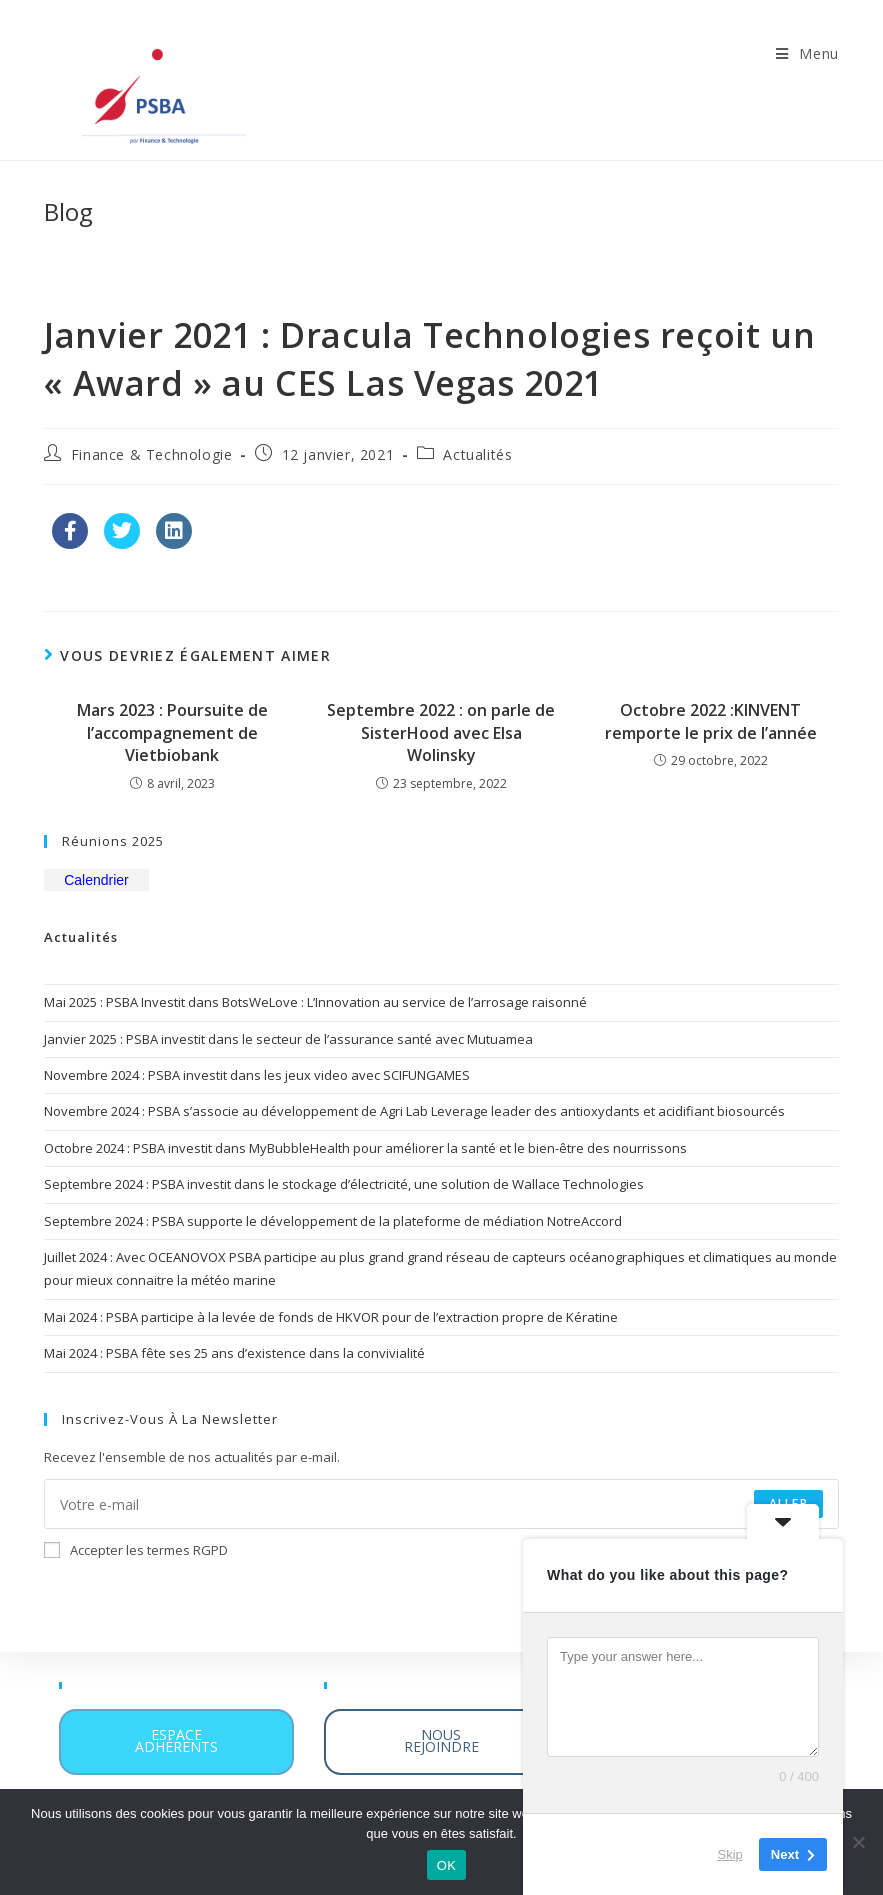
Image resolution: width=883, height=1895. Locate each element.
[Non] (858, 1842)
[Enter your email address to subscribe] (441, 1504)
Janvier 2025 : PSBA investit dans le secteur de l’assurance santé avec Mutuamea (288, 1039)
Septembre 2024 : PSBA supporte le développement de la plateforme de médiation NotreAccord (333, 1221)
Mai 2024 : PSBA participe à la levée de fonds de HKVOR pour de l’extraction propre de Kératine (331, 1317)
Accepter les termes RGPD (136, 1550)
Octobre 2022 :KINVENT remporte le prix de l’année (711, 721)
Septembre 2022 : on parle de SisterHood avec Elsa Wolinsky (441, 732)
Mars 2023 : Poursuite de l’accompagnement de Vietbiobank (172, 732)
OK (446, 1865)
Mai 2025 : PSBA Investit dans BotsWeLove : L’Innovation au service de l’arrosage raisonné (315, 1002)
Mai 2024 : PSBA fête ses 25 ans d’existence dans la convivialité (234, 1353)
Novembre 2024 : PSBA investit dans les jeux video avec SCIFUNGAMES (257, 1075)
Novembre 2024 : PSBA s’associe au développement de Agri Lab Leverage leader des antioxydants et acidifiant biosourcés (414, 1111)
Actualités (477, 454)
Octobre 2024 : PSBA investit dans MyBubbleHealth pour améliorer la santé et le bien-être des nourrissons (365, 1148)
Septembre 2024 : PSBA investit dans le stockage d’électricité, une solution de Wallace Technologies (344, 1184)
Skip (730, 1854)
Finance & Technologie (152, 454)
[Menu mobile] (807, 53)
